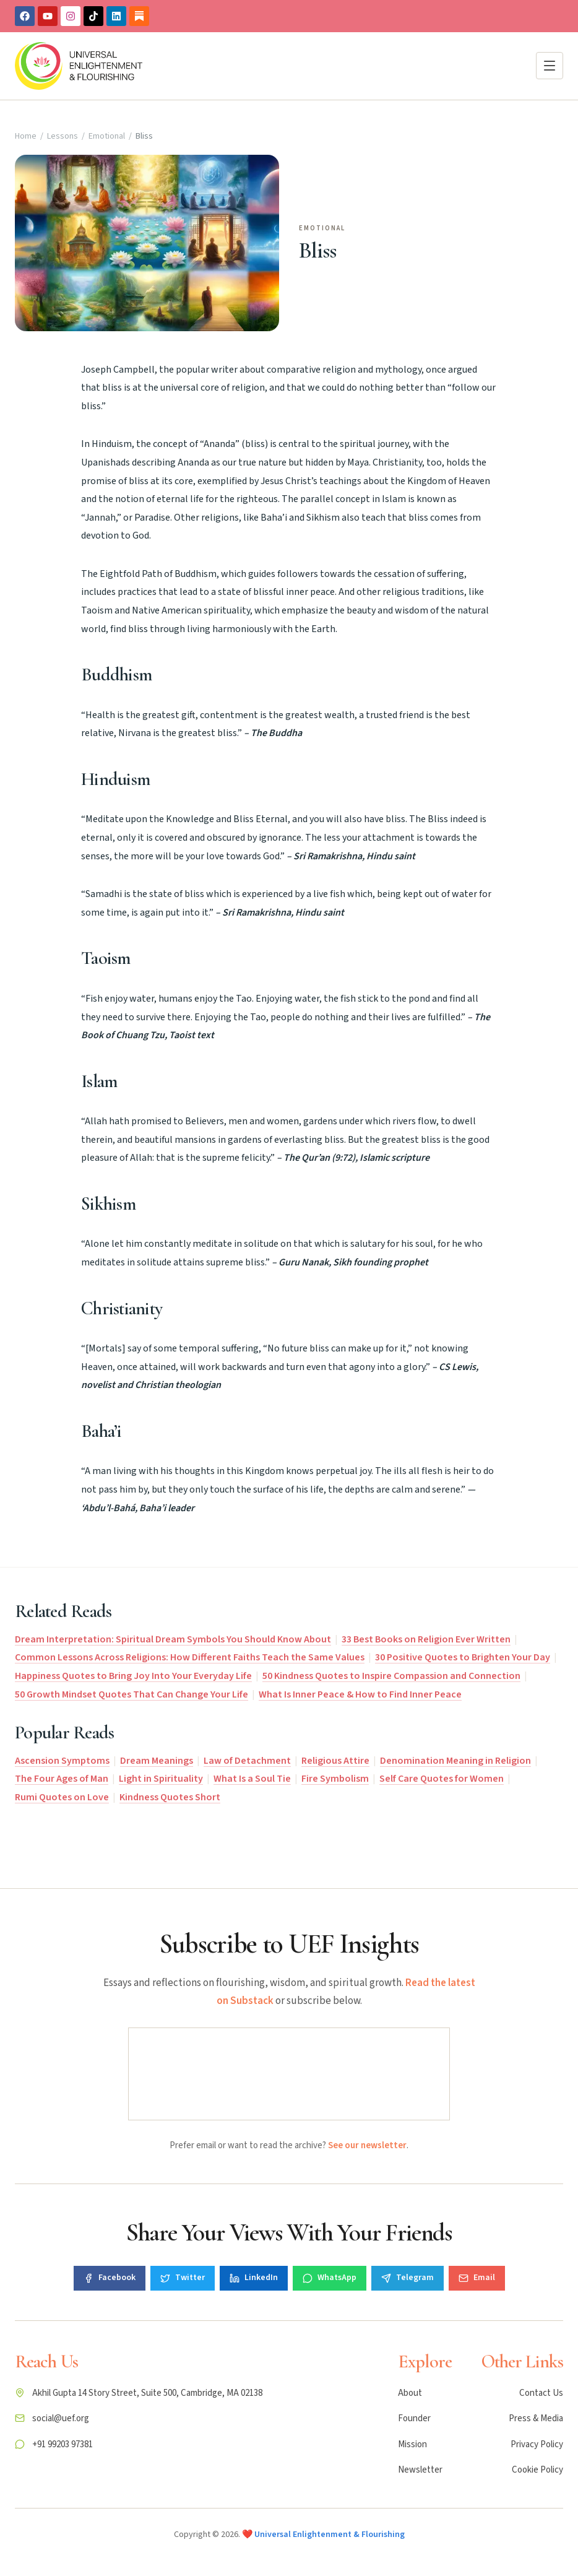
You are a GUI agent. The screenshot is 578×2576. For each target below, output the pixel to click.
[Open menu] (549, 65)
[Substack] (139, 16)
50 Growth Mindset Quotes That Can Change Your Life (131, 1694)
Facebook (110, 2277)
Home (26, 136)
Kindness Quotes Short (169, 1797)
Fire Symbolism (335, 1778)
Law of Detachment (247, 1760)
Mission (412, 2444)
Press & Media (536, 2418)
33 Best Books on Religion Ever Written (426, 1639)
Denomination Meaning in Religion (455, 1760)
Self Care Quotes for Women (441, 1778)
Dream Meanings (156, 1760)
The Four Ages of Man (61, 1778)
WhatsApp (329, 2277)
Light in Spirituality (161, 1778)
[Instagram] (70, 16)
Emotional (106, 136)
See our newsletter (367, 2145)
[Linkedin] (116, 16)
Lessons (62, 136)
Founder (414, 2418)
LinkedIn (254, 2277)
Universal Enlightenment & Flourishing (329, 2534)
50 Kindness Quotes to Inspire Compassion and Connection (391, 1676)
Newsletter (420, 2469)
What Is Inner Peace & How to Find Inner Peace (360, 1694)
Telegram (407, 2277)
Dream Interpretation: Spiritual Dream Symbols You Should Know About (173, 1639)
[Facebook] (25, 16)
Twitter (182, 2277)
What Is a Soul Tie (252, 1778)
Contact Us (541, 2393)
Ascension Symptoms (62, 1760)
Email (477, 2277)
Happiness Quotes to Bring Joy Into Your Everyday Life (133, 1676)
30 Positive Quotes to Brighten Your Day (462, 1657)
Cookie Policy (537, 2469)
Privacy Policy (537, 2444)
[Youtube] (48, 16)
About (410, 2393)
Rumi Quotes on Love (62, 1797)
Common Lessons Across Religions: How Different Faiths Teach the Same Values (189, 1657)
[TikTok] (93, 16)
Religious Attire (335, 1760)
